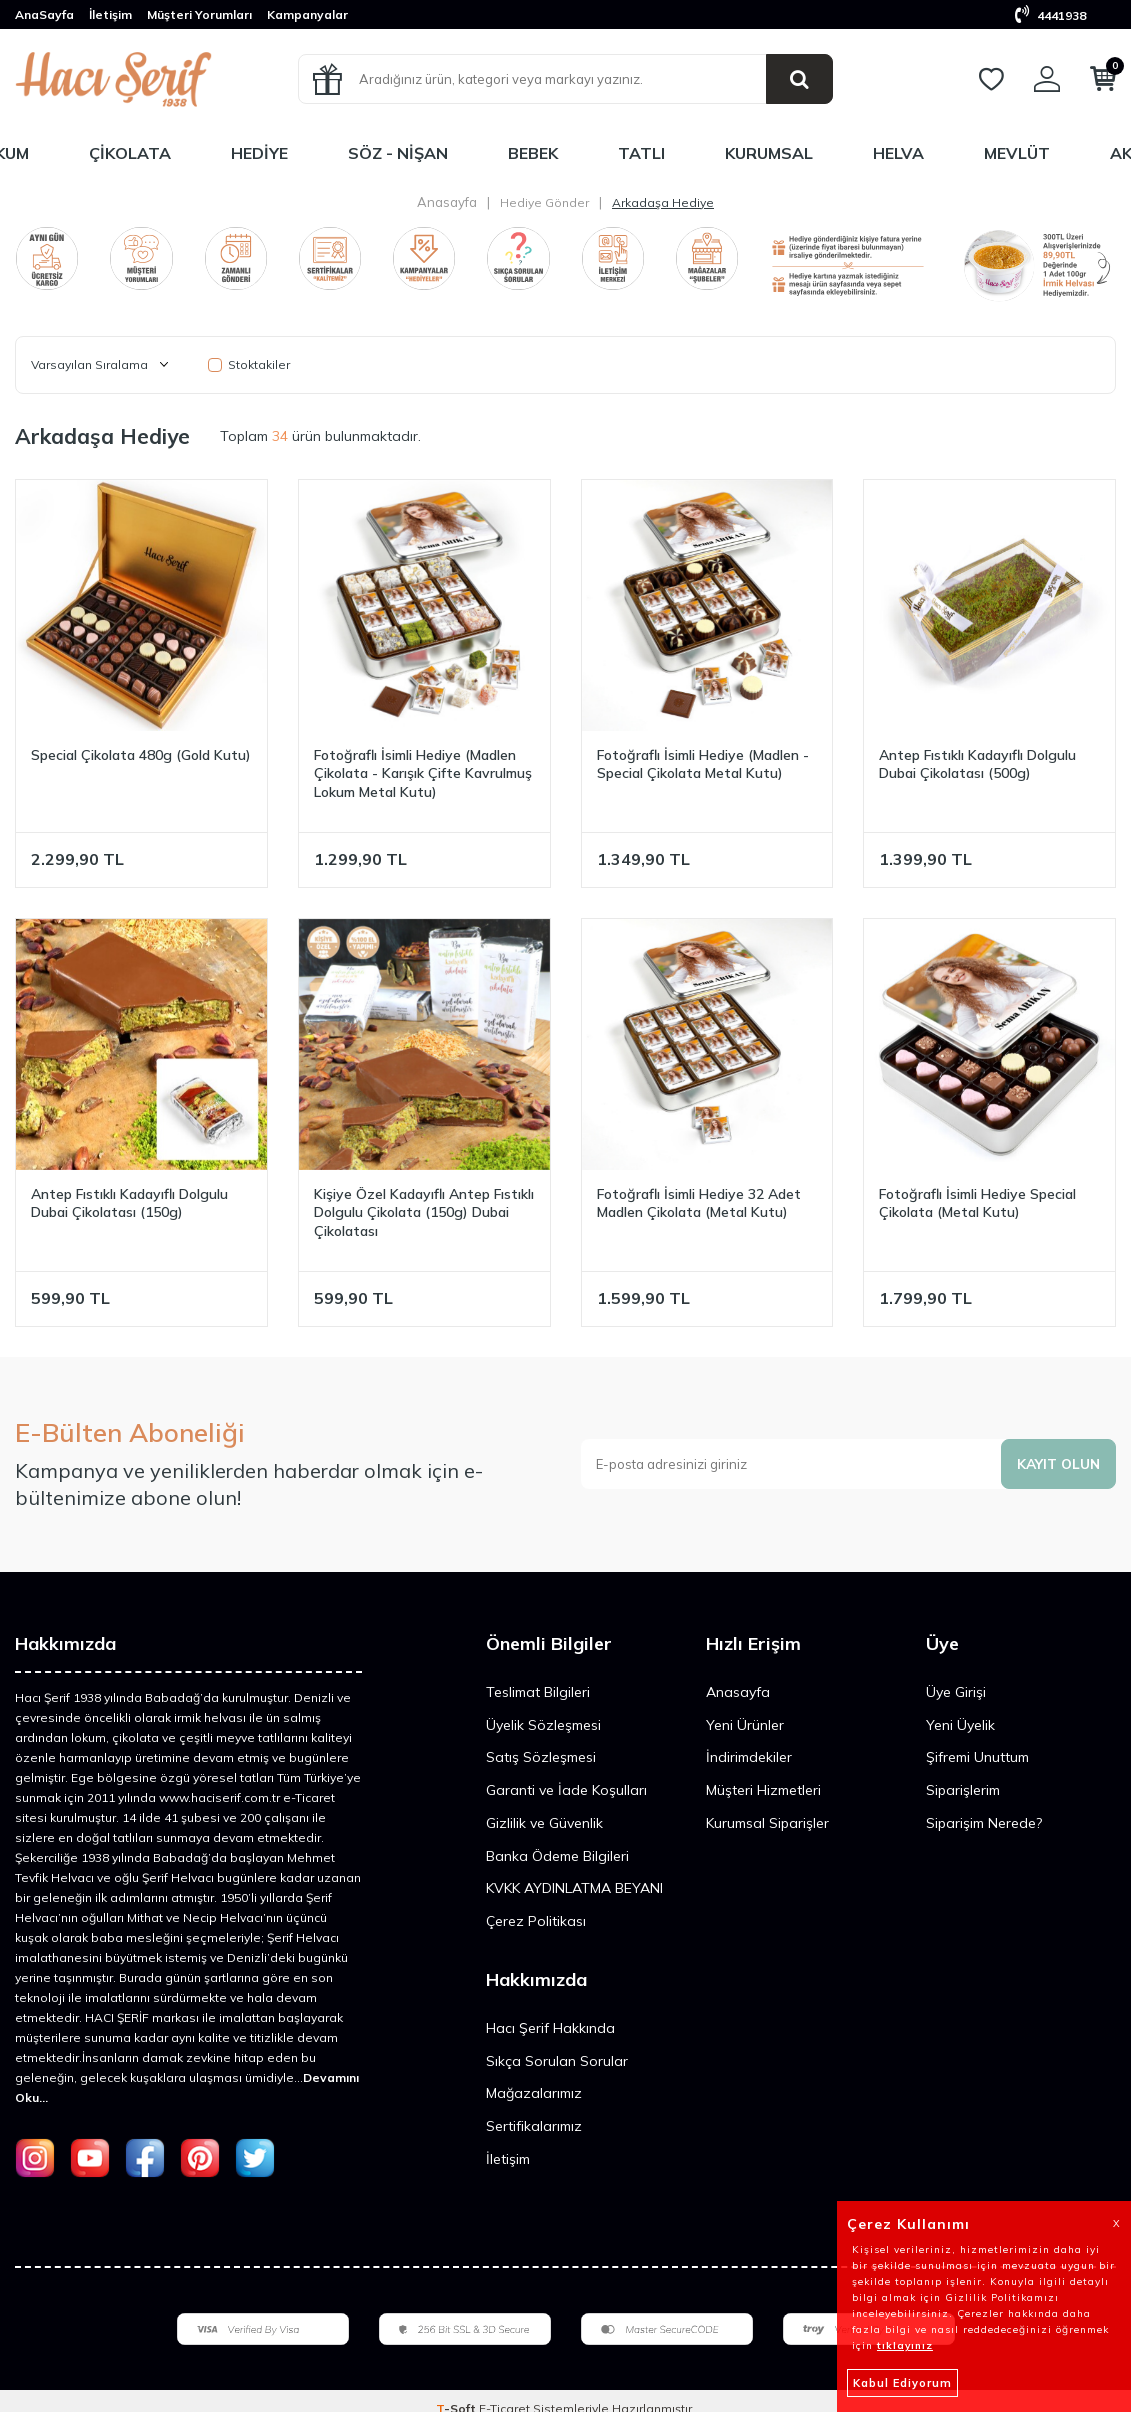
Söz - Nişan (398, 153)
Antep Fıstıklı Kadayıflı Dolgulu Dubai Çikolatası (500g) (977, 764)
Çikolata (130, 153)
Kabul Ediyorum (902, 2383)
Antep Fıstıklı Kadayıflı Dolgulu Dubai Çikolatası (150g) (129, 1203)
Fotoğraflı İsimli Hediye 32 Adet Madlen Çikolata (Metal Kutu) (699, 1203)
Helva (898, 153)
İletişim (110, 14)
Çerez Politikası (536, 1921)
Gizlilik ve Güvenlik (544, 1823)
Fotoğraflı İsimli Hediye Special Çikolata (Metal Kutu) (977, 1203)
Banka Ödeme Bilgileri (557, 1856)
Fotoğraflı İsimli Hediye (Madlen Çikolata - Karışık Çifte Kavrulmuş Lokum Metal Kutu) (423, 774)
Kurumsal (769, 153)
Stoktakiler (249, 364)
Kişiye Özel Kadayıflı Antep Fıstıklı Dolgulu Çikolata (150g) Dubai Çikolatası (424, 1213)
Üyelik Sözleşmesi (543, 1725)
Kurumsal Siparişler (767, 1823)
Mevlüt (1017, 153)
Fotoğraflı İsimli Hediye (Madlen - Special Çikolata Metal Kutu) (703, 764)
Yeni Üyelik (960, 1725)
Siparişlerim (963, 1790)
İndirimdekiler (749, 1757)
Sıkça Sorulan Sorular (557, 2061)
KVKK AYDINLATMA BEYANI (574, 1888)
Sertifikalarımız (534, 2126)
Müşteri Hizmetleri (763, 1790)
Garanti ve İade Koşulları (566, 1790)
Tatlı (641, 153)
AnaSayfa (44, 14)
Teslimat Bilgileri (538, 1692)
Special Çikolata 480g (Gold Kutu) (141, 755)
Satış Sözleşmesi (541, 1757)
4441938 (1050, 15)
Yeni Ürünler (745, 1725)
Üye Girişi (956, 1692)
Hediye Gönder (544, 202)
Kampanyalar (307, 14)
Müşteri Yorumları (199, 14)
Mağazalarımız (534, 2093)
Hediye (259, 153)
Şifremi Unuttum (977, 1757)
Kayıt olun (1057, 1464)
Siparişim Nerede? (984, 1823)
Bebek (533, 153)
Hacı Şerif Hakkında (550, 2028)
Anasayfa (447, 202)
